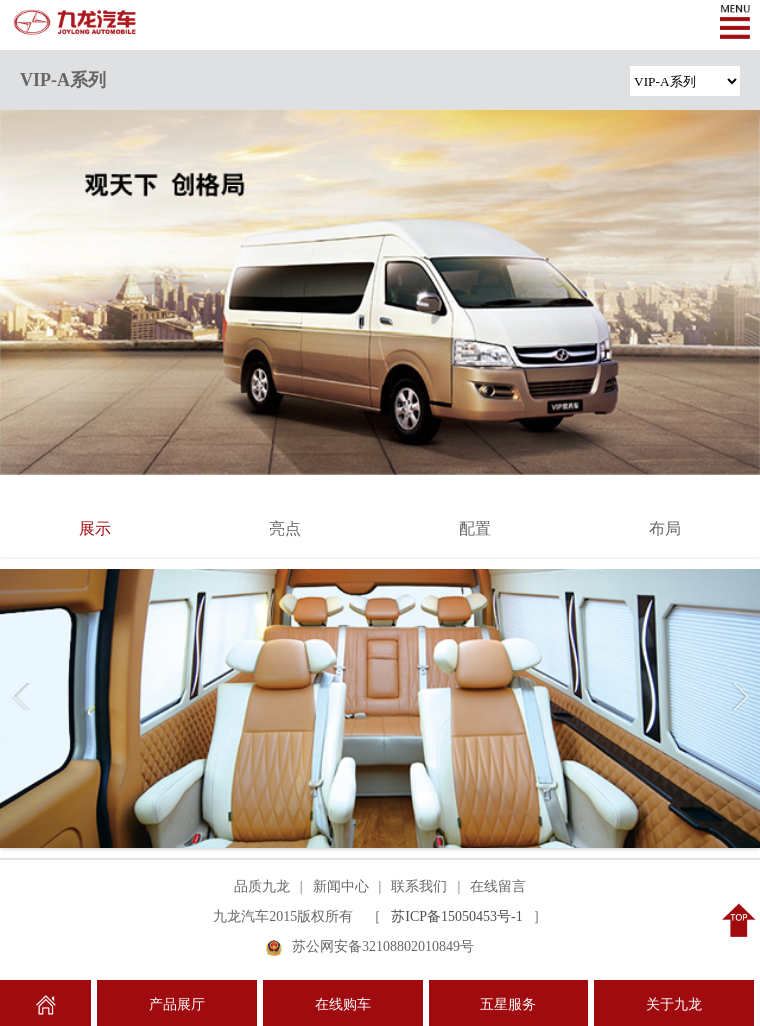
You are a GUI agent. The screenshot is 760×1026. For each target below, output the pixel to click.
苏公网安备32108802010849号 (383, 946)
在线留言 (498, 886)
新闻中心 (341, 886)
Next (736, 696)
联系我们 (419, 886)
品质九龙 (262, 886)
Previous (24, 696)
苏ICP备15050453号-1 (456, 916)
